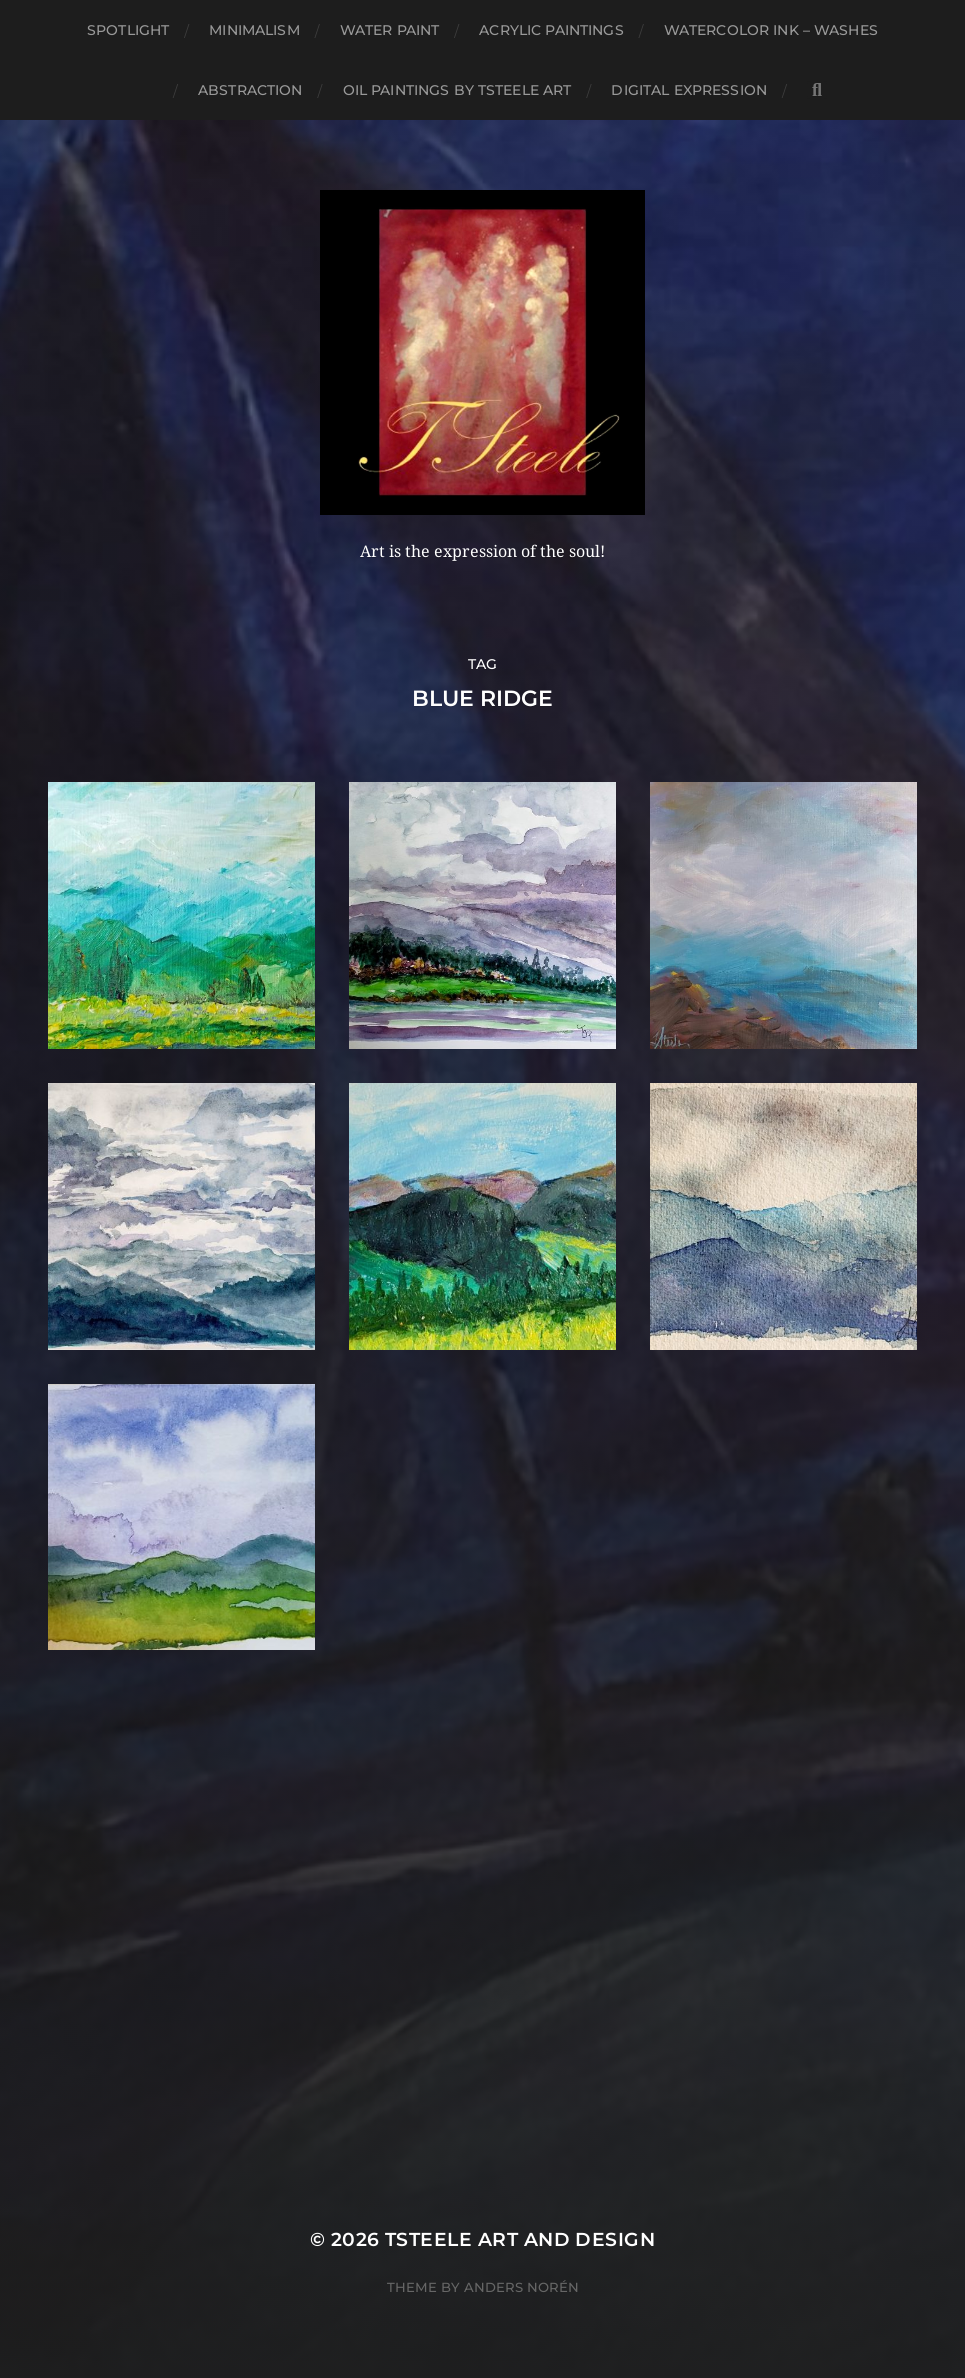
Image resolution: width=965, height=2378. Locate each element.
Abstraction (250, 90)
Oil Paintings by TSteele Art (457, 90)
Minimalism (254, 30)
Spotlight (128, 30)
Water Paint (390, 30)
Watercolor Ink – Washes (771, 30)
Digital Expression (689, 90)
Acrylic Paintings (551, 30)
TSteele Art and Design (520, 2239)
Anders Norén (521, 2287)
